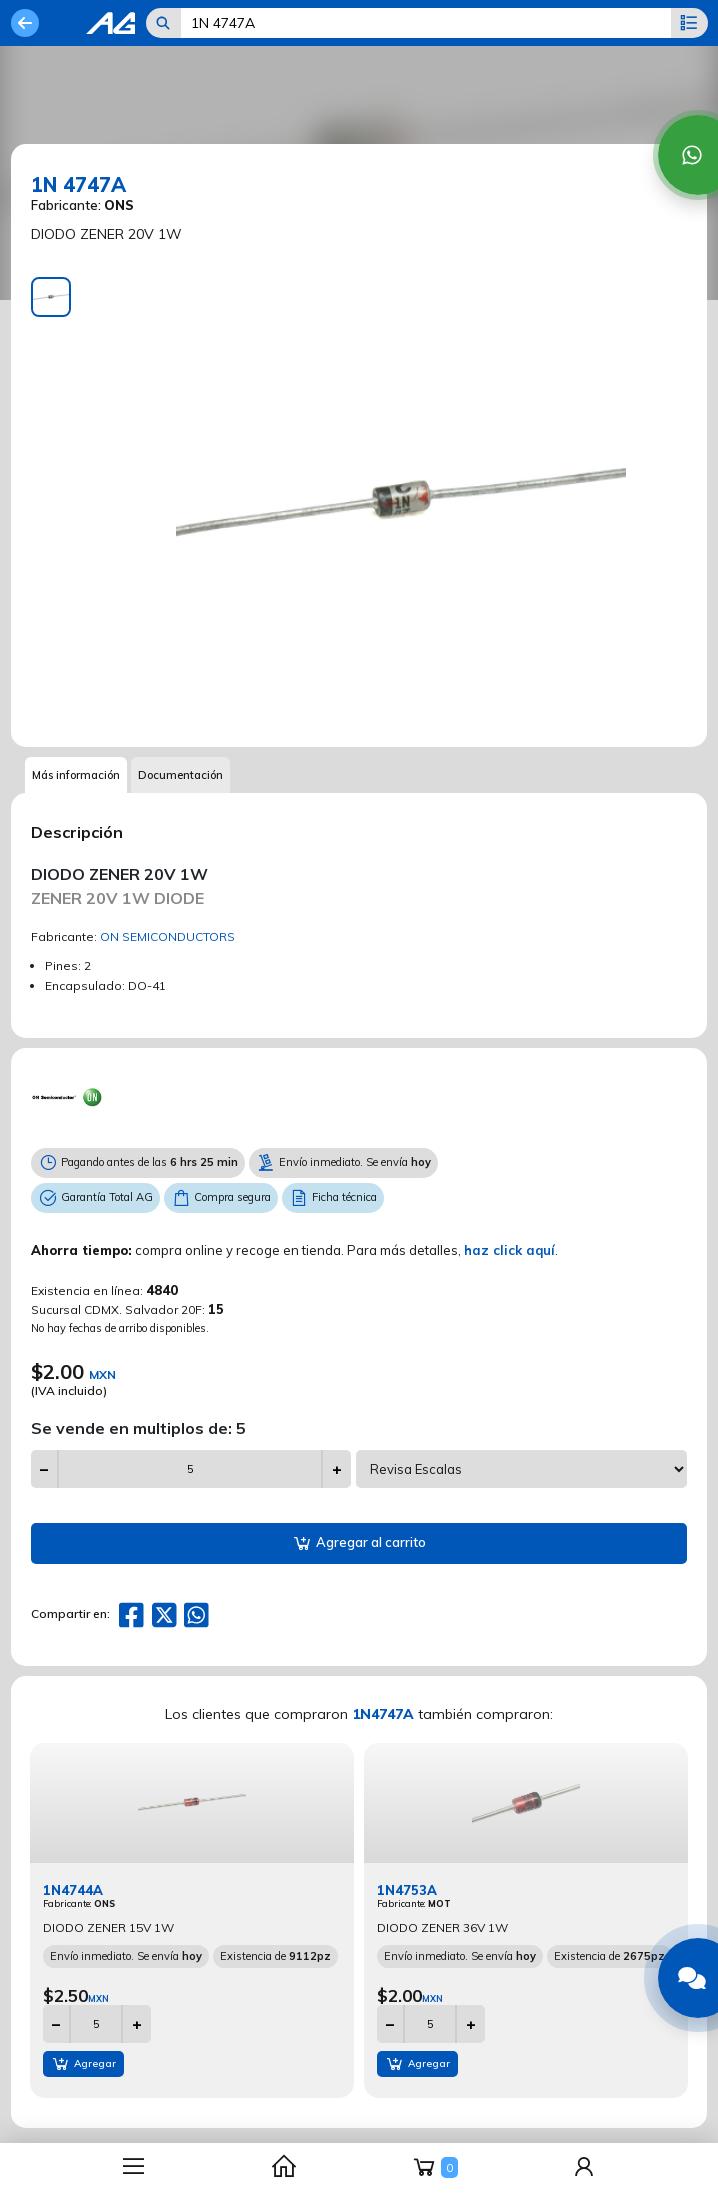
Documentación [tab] (180, 775)
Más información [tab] (76, 775)
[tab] (51, 297)
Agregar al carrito (359, 1543)
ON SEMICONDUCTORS (167, 936)
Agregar (83, 2064)
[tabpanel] (401, 502)
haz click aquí (509, 1250)
